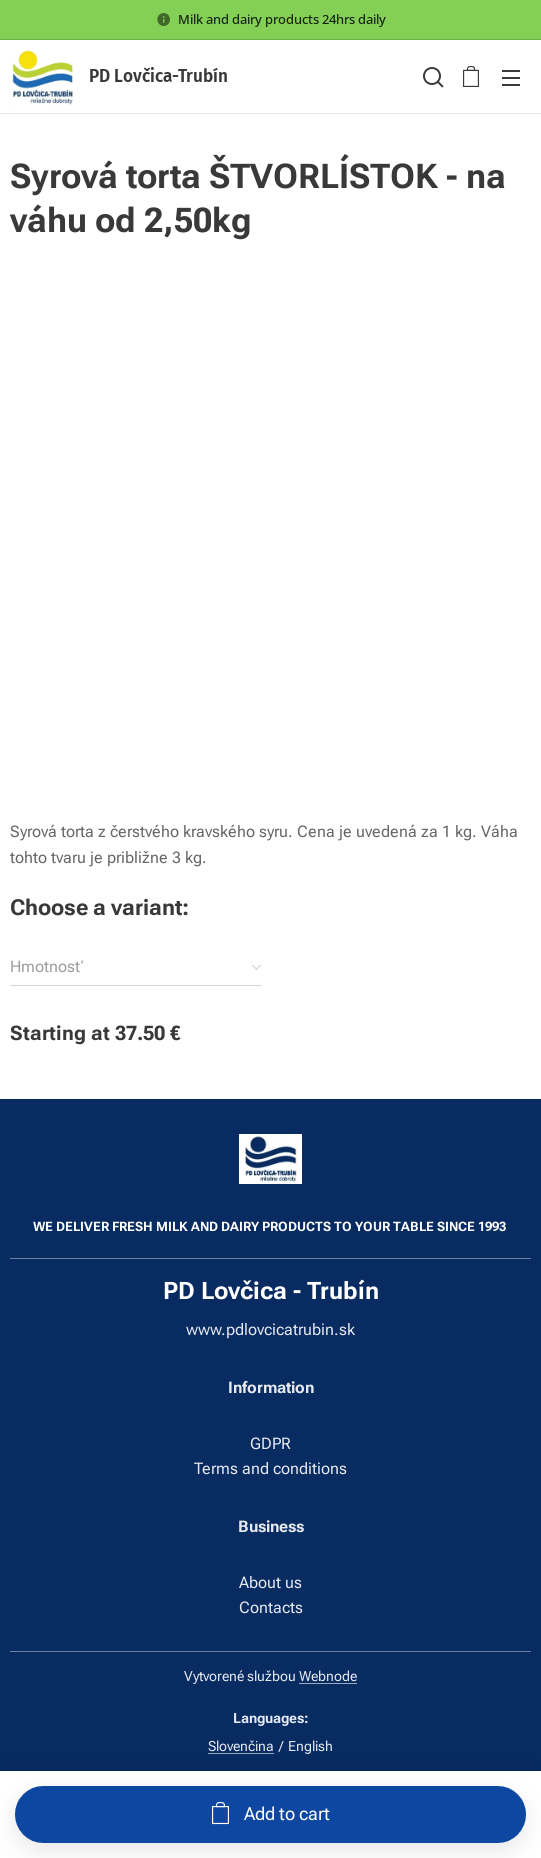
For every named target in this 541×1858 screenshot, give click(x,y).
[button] (431, 77)
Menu (511, 78)
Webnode (328, 1676)
